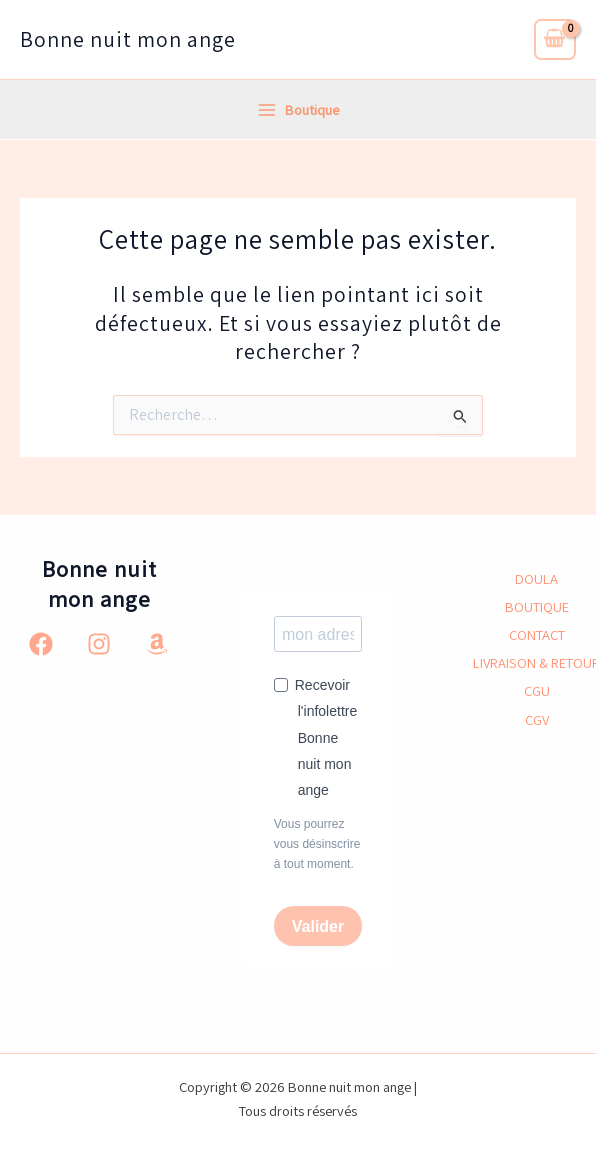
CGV (537, 719)
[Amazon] (157, 644)
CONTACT (537, 634)
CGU (537, 690)
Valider (318, 926)
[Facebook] (41, 644)
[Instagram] (99, 644)
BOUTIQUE (537, 606)
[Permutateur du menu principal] (298, 110)
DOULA (536, 578)
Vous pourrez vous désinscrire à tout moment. (317, 844)
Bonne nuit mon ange (128, 39)
